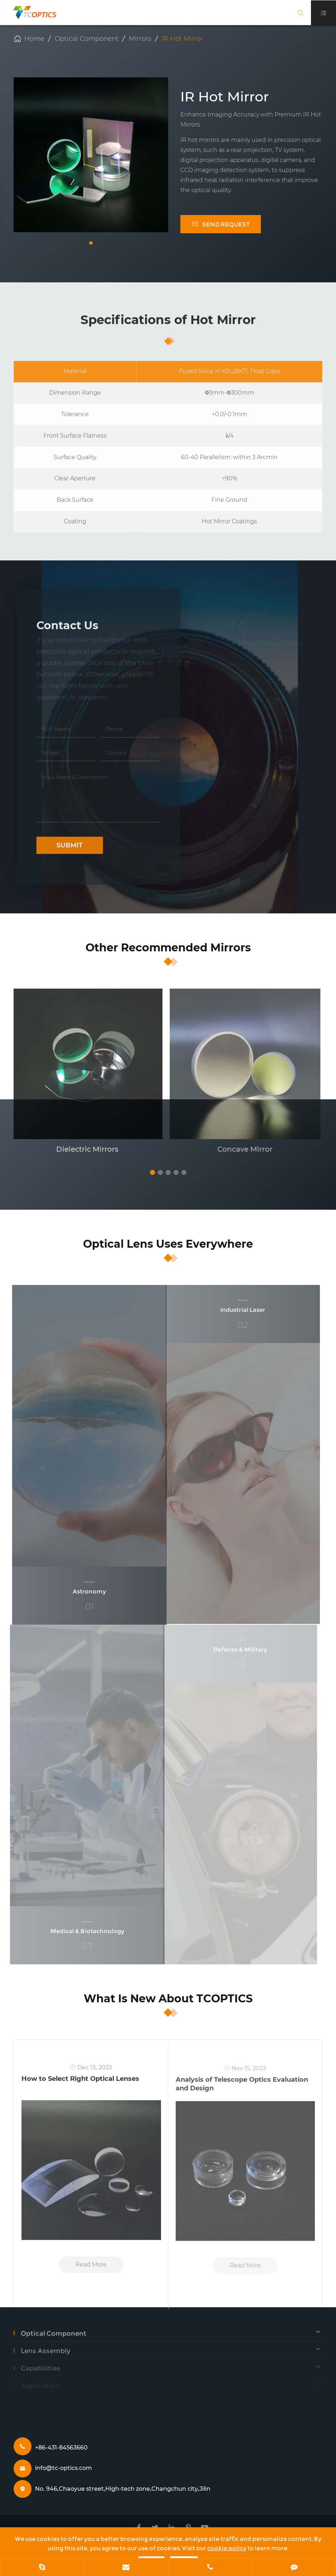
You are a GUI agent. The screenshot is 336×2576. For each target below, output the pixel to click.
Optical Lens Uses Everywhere (168, 1244)
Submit (65, 845)
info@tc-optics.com (63, 2468)
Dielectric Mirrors (82, 1149)
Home (34, 39)
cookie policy (226, 2548)
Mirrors (140, 39)
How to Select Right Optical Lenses (80, 2084)
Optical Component (86, 39)
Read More (91, 2269)
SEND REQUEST (220, 224)
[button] (91, 243)
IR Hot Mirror (182, 39)
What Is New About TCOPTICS (168, 1998)
